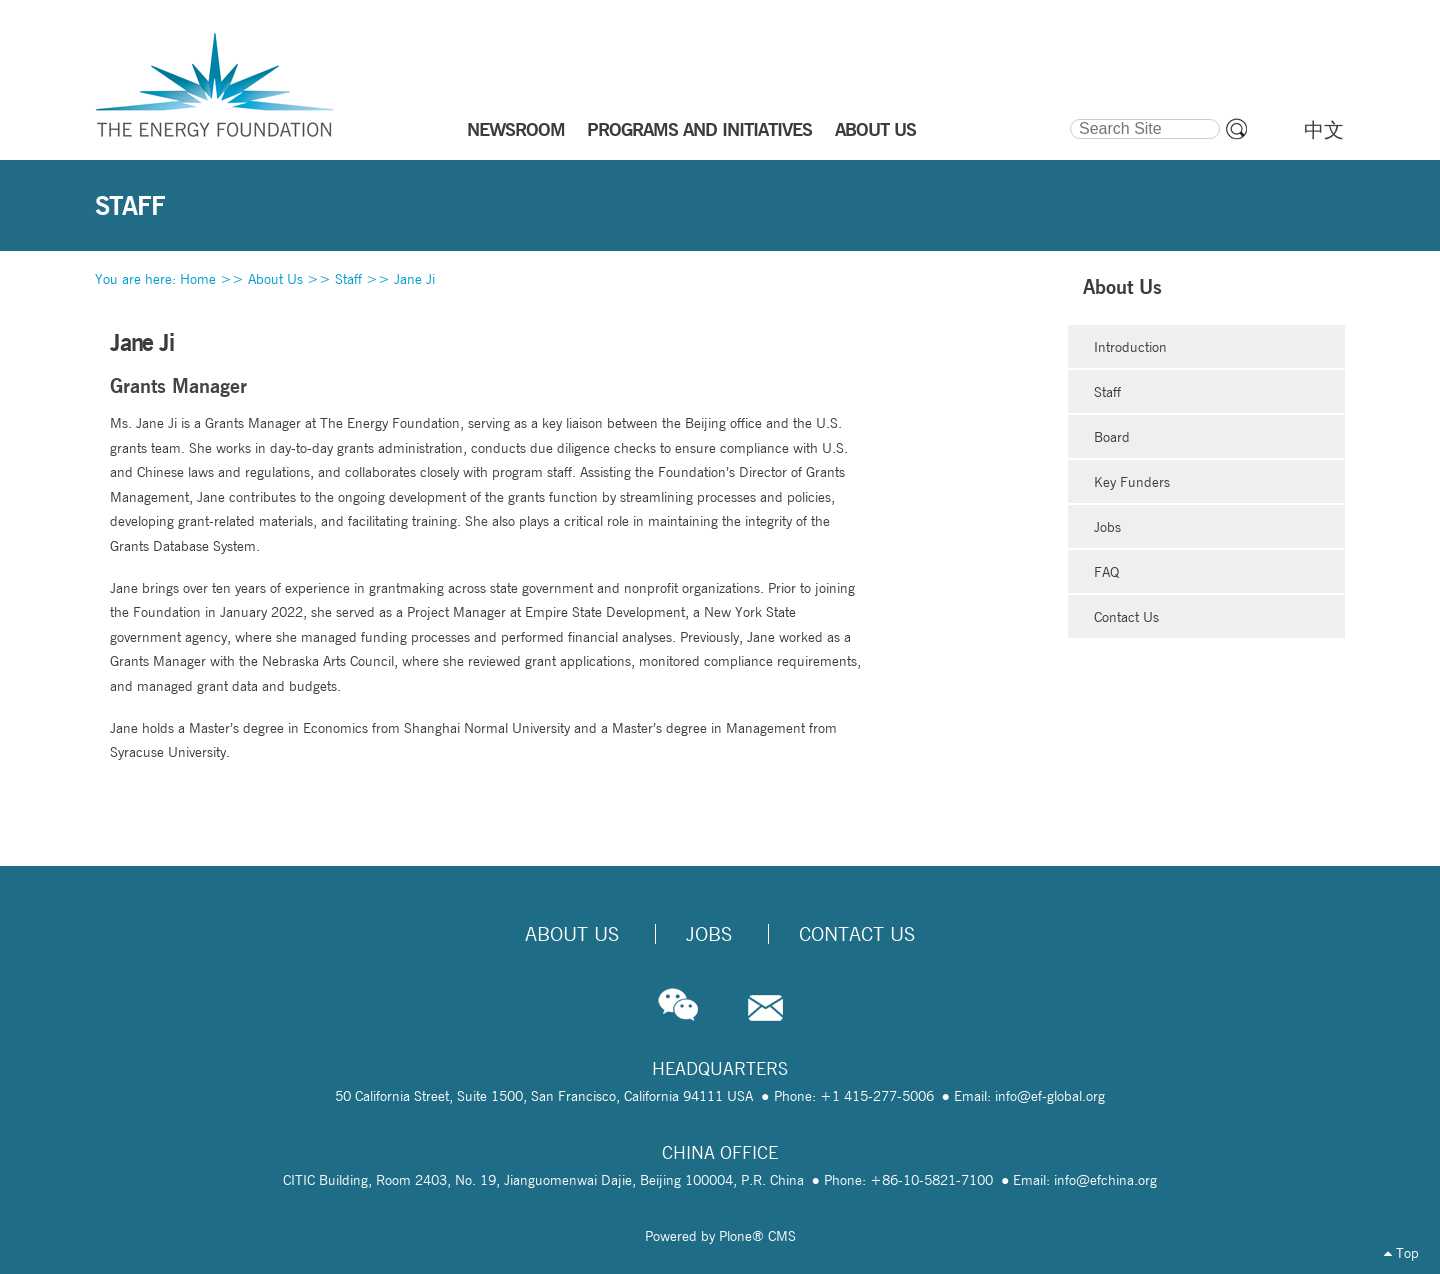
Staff (348, 279)
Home (198, 279)
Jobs (1107, 527)
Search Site (1068, 116)
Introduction (1130, 347)
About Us (275, 279)
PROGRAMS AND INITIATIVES (699, 129)
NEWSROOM (516, 129)
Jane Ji (414, 279)
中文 (1324, 130)
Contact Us (1126, 617)
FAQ (1106, 572)
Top (1401, 1253)
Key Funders (1132, 482)
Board (1112, 437)
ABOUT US (875, 129)
